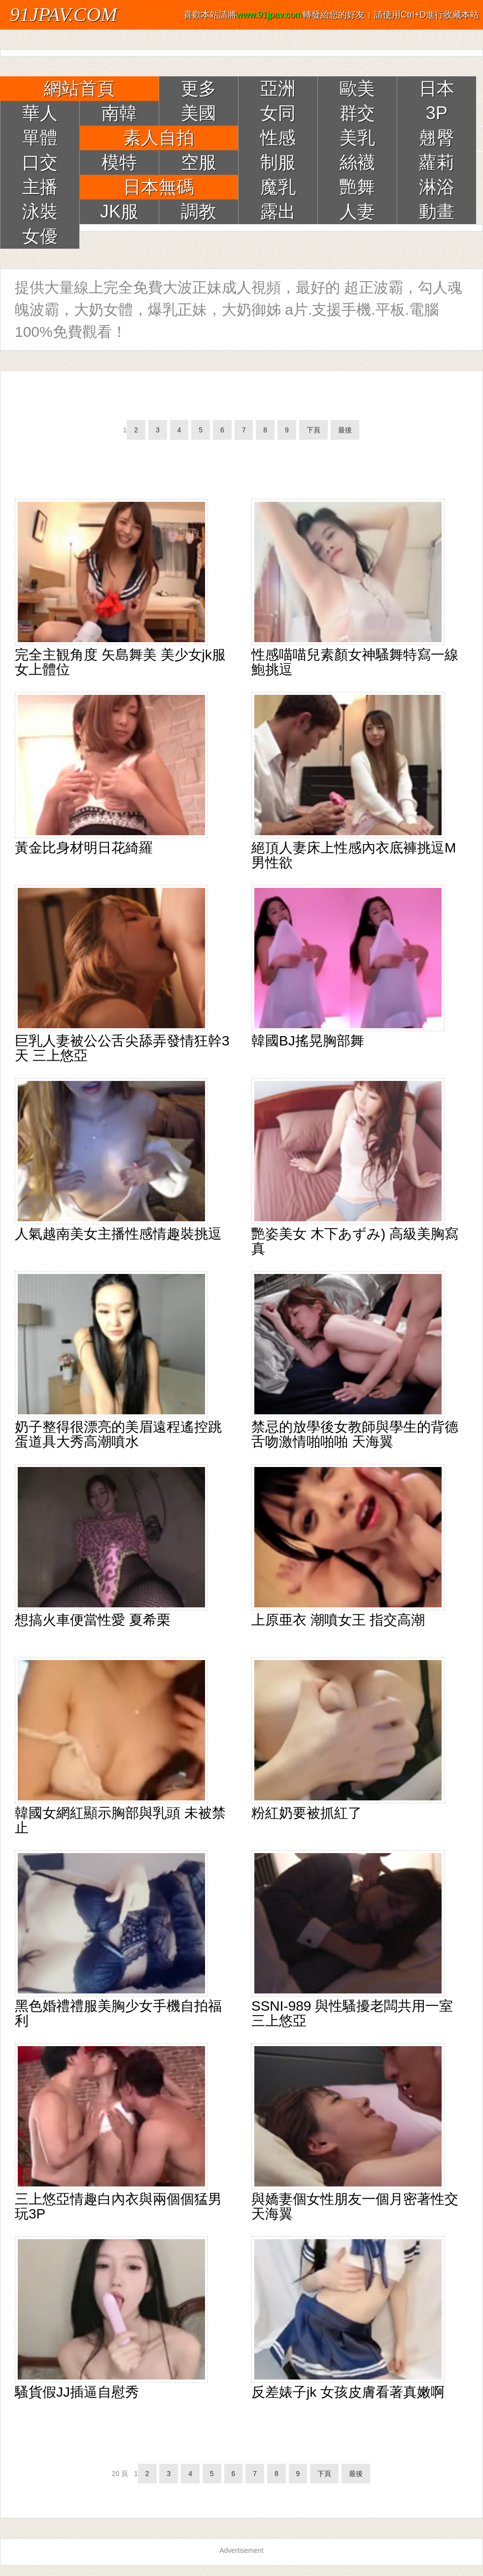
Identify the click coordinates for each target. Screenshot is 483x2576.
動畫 (436, 211)
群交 (357, 113)
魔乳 (278, 187)
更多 (198, 88)
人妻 (357, 211)
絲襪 (357, 162)
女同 (278, 113)
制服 (278, 162)
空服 (198, 162)
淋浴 (436, 187)
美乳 (357, 138)
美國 (198, 113)
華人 (40, 113)
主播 (40, 187)
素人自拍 (158, 138)
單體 (40, 138)
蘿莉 (436, 162)
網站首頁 (79, 88)
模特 (119, 162)
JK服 (119, 211)
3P (437, 113)
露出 (278, 211)
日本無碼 (158, 187)
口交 (40, 162)
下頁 (313, 430)
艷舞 (357, 187)
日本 (436, 88)
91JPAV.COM (63, 14)
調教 (198, 211)
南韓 (119, 113)
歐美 (357, 88)
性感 (278, 138)
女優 (40, 236)
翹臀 (436, 138)
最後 (345, 430)
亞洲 (278, 88)
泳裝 (40, 211)
